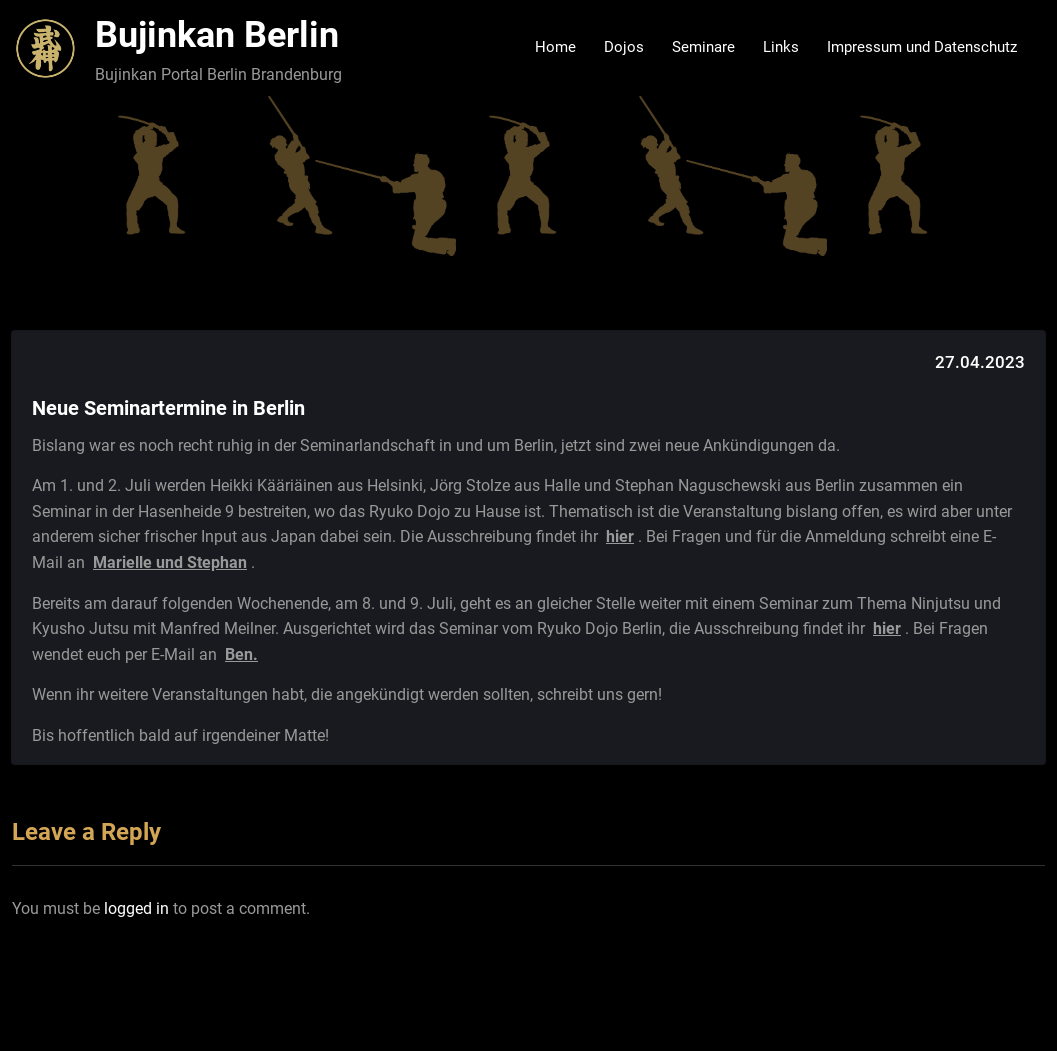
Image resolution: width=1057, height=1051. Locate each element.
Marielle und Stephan (170, 562)
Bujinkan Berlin (217, 35)
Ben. (241, 654)
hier (620, 536)
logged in (136, 908)
